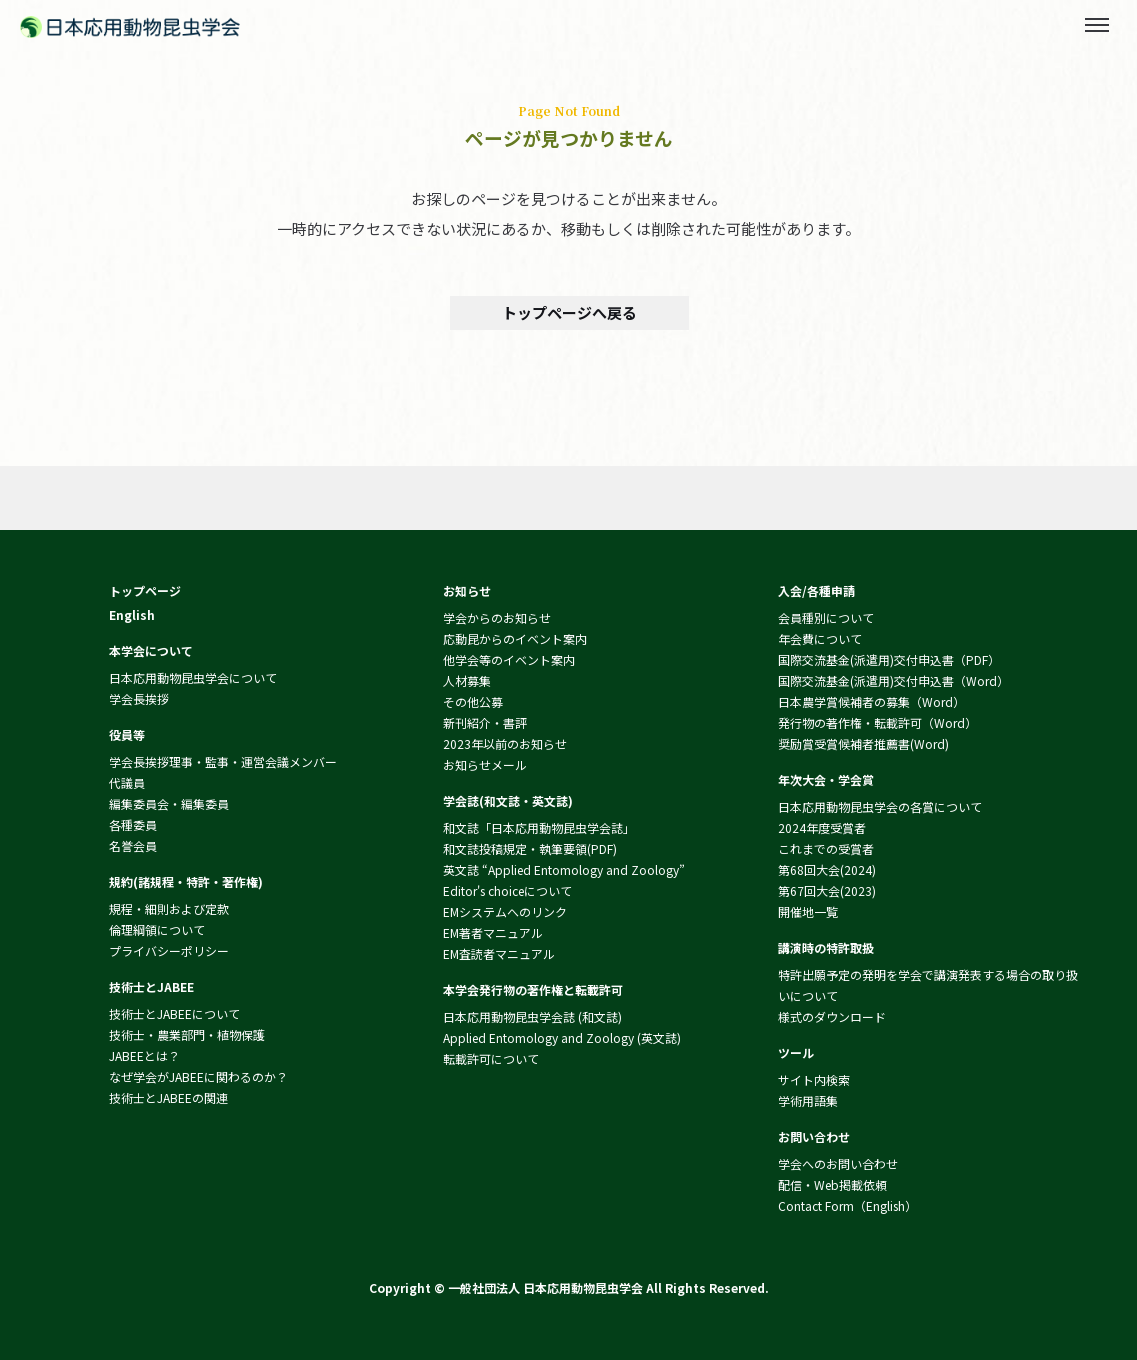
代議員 (127, 782)
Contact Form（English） (847, 1205)
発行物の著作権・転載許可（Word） (877, 722)
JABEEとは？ (144, 1055)
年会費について (820, 638)
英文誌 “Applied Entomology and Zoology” (564, 869)
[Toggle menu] (1097, 25)
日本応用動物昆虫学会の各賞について (880, 806)
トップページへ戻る (568, 312)
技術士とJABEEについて (174, 1013)
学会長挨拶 (139, 698)
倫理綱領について (157, 929)
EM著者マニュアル (493, 932)
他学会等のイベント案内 (509, 659)
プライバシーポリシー (169, 950)
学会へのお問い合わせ (838, 1163)
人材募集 (467, 680)
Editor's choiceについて (507, 890)
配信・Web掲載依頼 (832, 1184)
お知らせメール (485, 764)
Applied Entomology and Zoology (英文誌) (562, 1037)
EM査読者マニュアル (499, 953)
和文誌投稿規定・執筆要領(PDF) (530, 848)
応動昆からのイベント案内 (515, 638)
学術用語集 (808, 1100)
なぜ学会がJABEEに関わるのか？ (198, 1076)
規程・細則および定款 (169, 908)
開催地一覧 (808, 911)
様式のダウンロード (832, 1016)
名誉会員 (133, 845)
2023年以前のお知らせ (505, 743)
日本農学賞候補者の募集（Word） (871, 701)
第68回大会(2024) (827, 869)
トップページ (145, 590)
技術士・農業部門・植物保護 (187, 1034)
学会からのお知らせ (497, 617)
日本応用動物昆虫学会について (193, 677)
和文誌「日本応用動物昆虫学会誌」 (539, 827)
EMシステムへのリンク (505, 911)
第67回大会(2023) (827, 890)
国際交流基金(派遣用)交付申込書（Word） (893, 680)
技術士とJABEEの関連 (168, 1097)
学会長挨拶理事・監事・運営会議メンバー (223, 761)
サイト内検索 (814, 1079)
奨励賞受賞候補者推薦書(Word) (863, 743)
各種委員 (133, 824)
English (132, 614)
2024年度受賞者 (822, 827)
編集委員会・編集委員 (169, 803)
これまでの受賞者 (826, 848)
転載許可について (491, 1058)
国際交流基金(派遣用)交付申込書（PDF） (889, 659)
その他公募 (473, 701)
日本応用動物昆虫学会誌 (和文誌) (532, 1016)
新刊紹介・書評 (485, 722)
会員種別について (826, 617)
